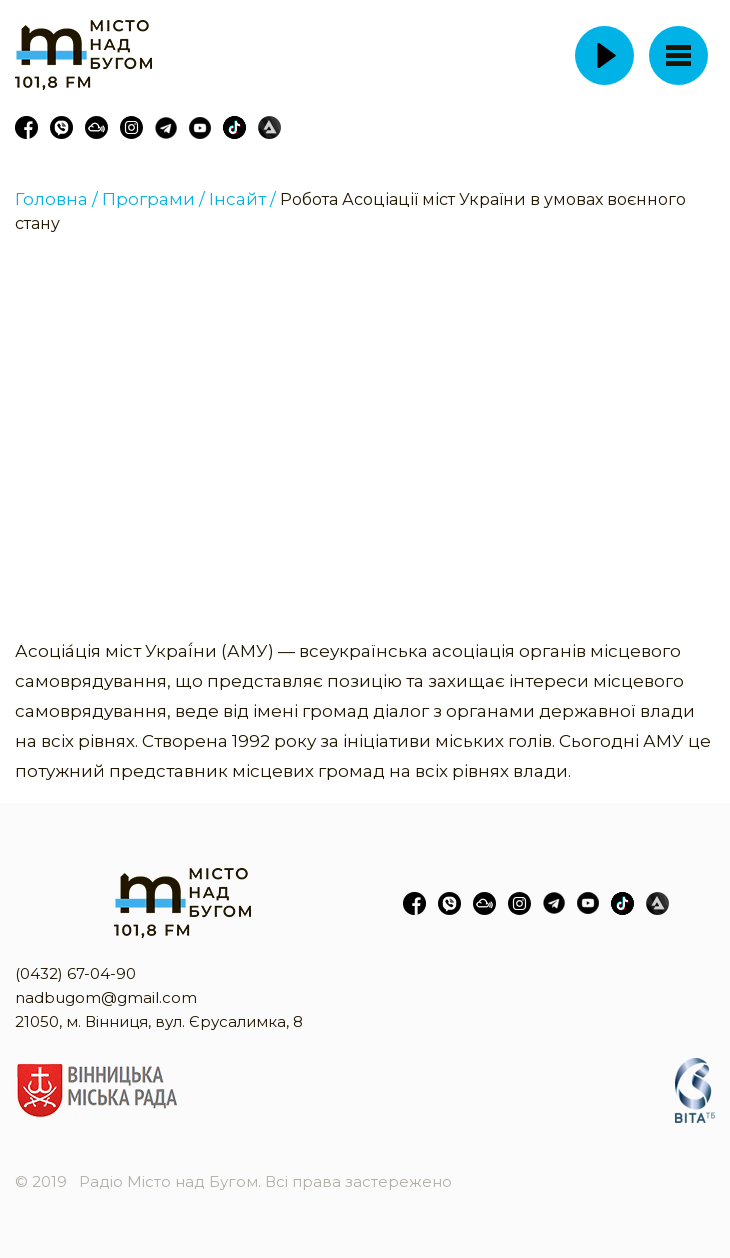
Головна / (56, 199)
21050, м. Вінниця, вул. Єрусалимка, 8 (159, 1021)
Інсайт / (242, 199)
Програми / (153, 199)
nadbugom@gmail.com (106, 997)
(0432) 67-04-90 (75, 973)
